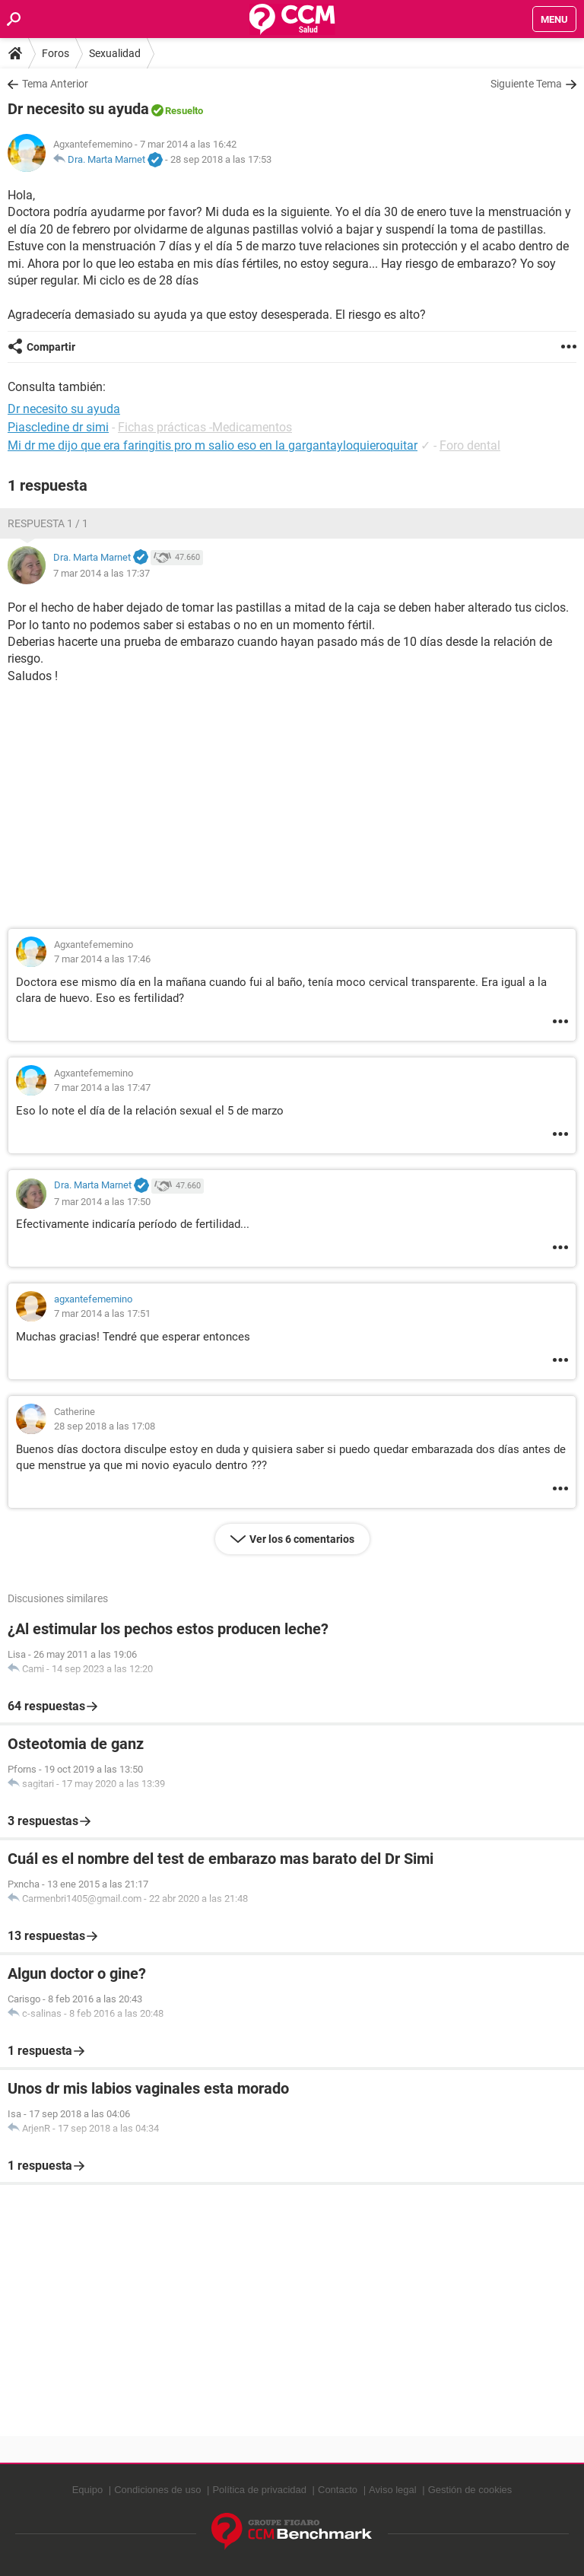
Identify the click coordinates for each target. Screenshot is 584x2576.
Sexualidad (115, 53)
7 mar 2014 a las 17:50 (102, 1201)
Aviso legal (393, 2489)
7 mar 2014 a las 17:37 (101, 573)
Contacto (337, 2489)
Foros (55, 53)
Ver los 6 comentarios (301, 1539)
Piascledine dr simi (58, 427)
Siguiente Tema (526, 84)
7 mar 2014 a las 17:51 (102, 1313)
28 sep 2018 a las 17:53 (220, 159)
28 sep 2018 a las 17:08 (104, 1426)
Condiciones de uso (157, 2489)
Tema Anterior (55, 84)
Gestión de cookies (470, 2489)
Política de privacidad (259, 2489)
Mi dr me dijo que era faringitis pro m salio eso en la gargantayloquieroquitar (212, 445)
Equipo (87, 2489)
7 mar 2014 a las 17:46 (102, 959)
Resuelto (184, 110)
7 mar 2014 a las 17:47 (102, 1087)
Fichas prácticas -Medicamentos (205, 427)
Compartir (51, 347)
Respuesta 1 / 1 (48, 523)
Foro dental (470, 445)
